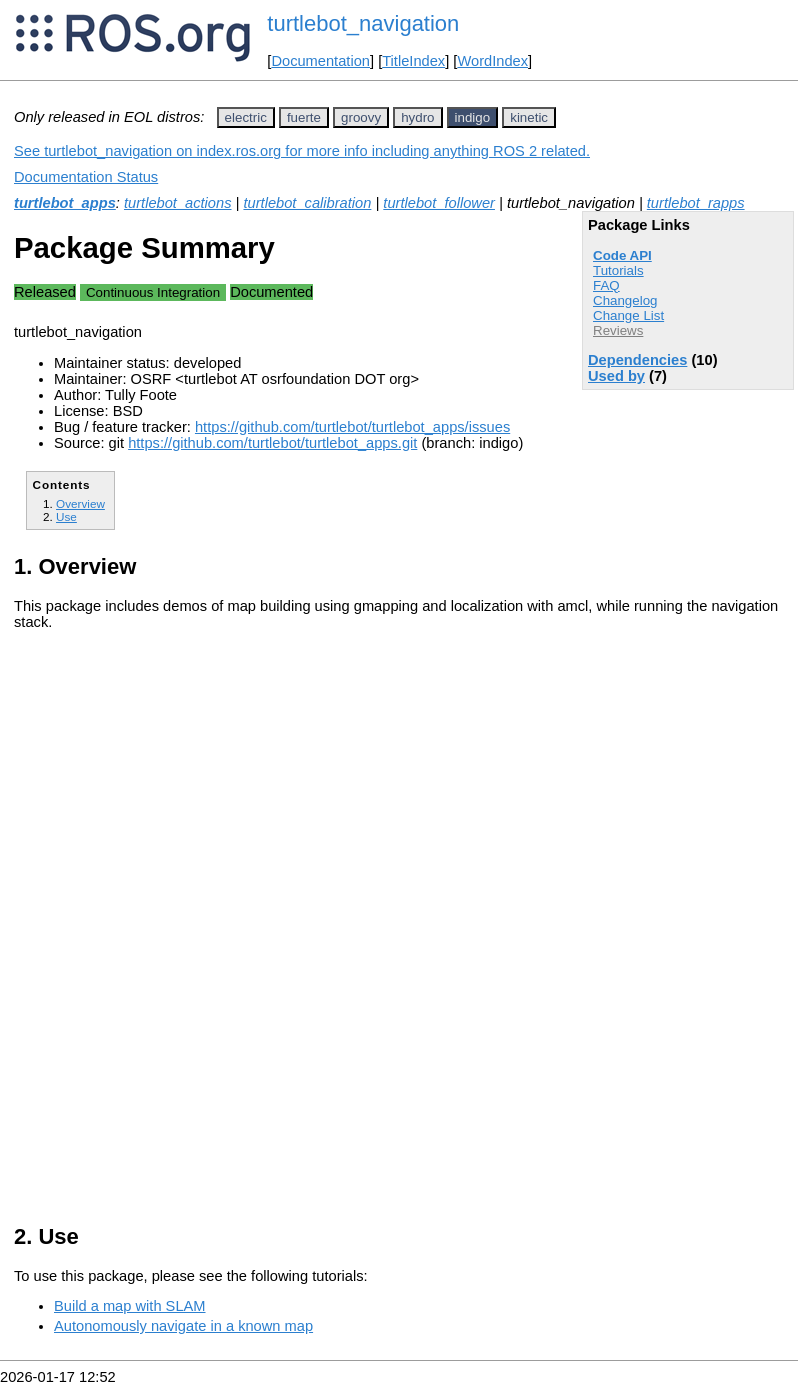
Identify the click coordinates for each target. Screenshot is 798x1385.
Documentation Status (86, 177)
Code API (622, 255)
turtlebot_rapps (696, 203)
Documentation (320, 61)
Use (66, 516)
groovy (361, 117)
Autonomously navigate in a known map (183, 1326)
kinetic (529, 117)
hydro (417, 117)
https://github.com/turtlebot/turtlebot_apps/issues (352, 427)
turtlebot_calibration (307, 203)
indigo (473, 117)
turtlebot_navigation (363, 23)
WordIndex (492, 61)
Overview (80, 503)
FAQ (606, 285)
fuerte (304, 117)
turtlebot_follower (439, 203)
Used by (616, 376)
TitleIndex (413, 61)
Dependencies (637, 360)
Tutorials (618, 270)
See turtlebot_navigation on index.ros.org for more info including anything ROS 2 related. (302, 151)
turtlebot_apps (65, 203)
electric (246, 117)
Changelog (625, 300)
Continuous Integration (153, 292)
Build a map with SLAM (130, 1306)
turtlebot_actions (178, 203)
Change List (628, 315)
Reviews (618, 330)
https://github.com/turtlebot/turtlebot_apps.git (272, 443)
